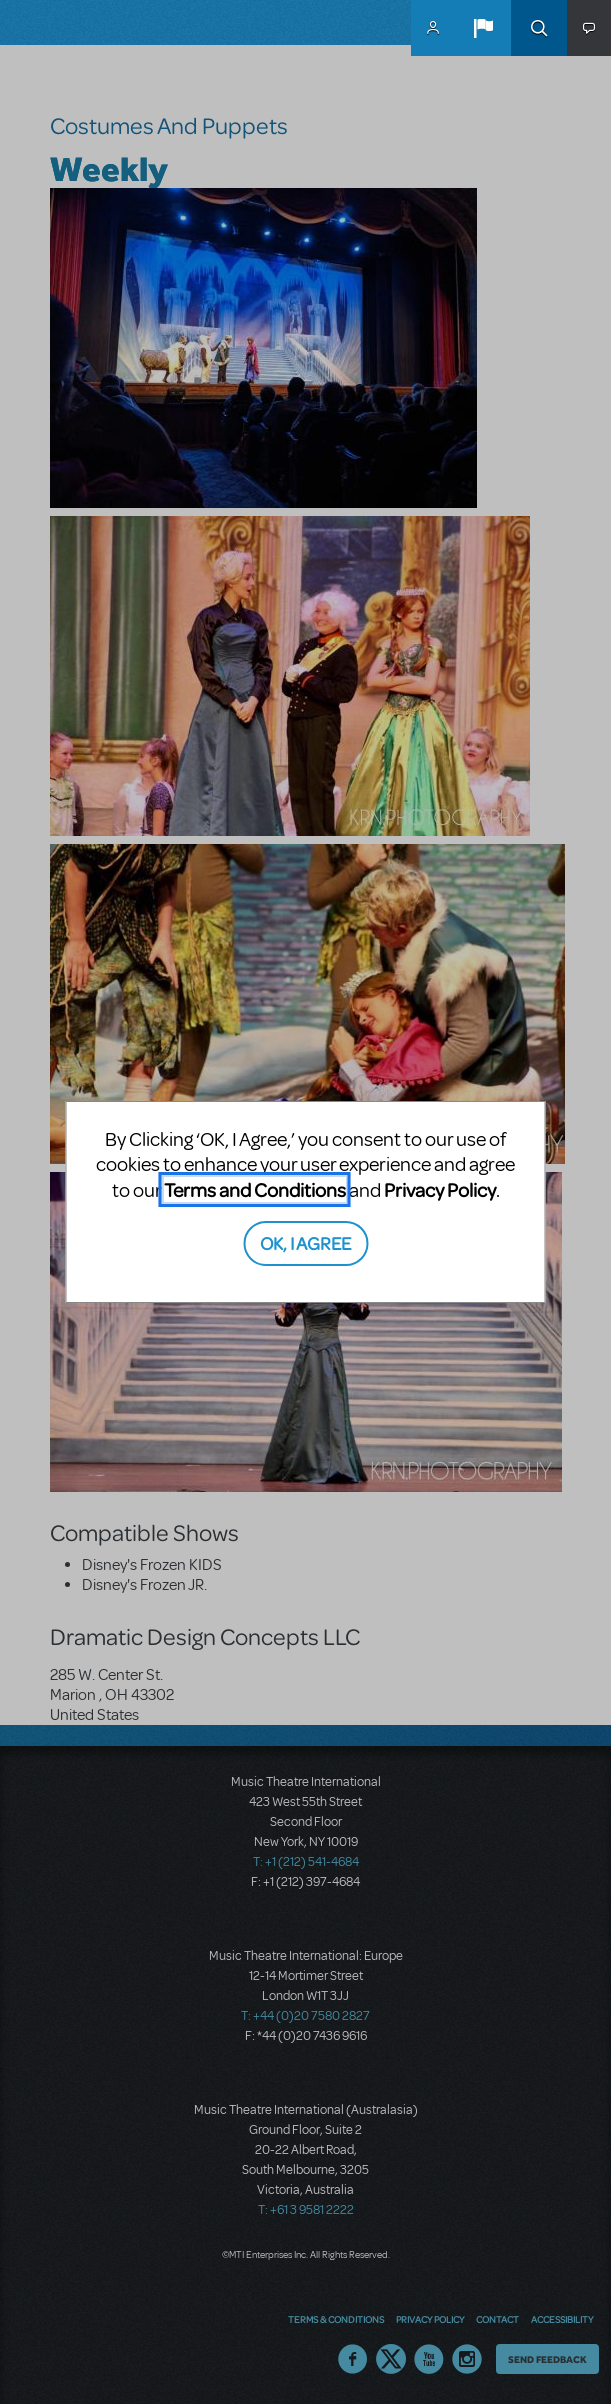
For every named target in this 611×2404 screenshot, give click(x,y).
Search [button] (539, 28)
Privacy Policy (440, 1189)
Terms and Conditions (255, 1189)
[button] (483, 28)
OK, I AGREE (305, 1242)
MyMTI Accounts (433, 28)
